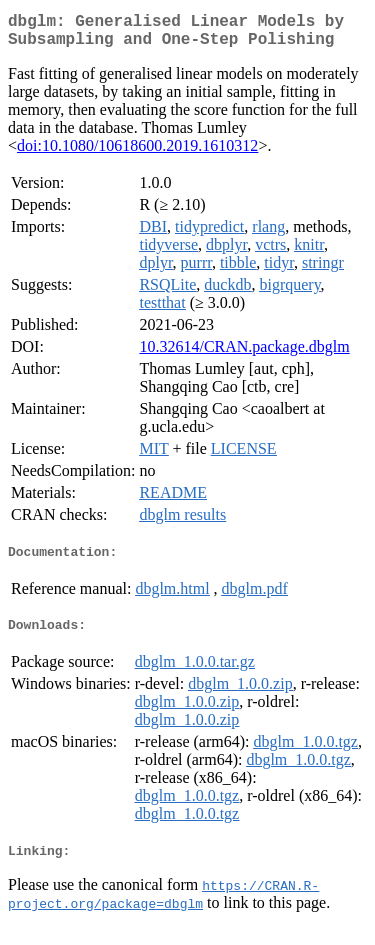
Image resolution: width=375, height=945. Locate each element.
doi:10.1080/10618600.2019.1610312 (137, 153)
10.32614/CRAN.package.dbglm (244, 354)
